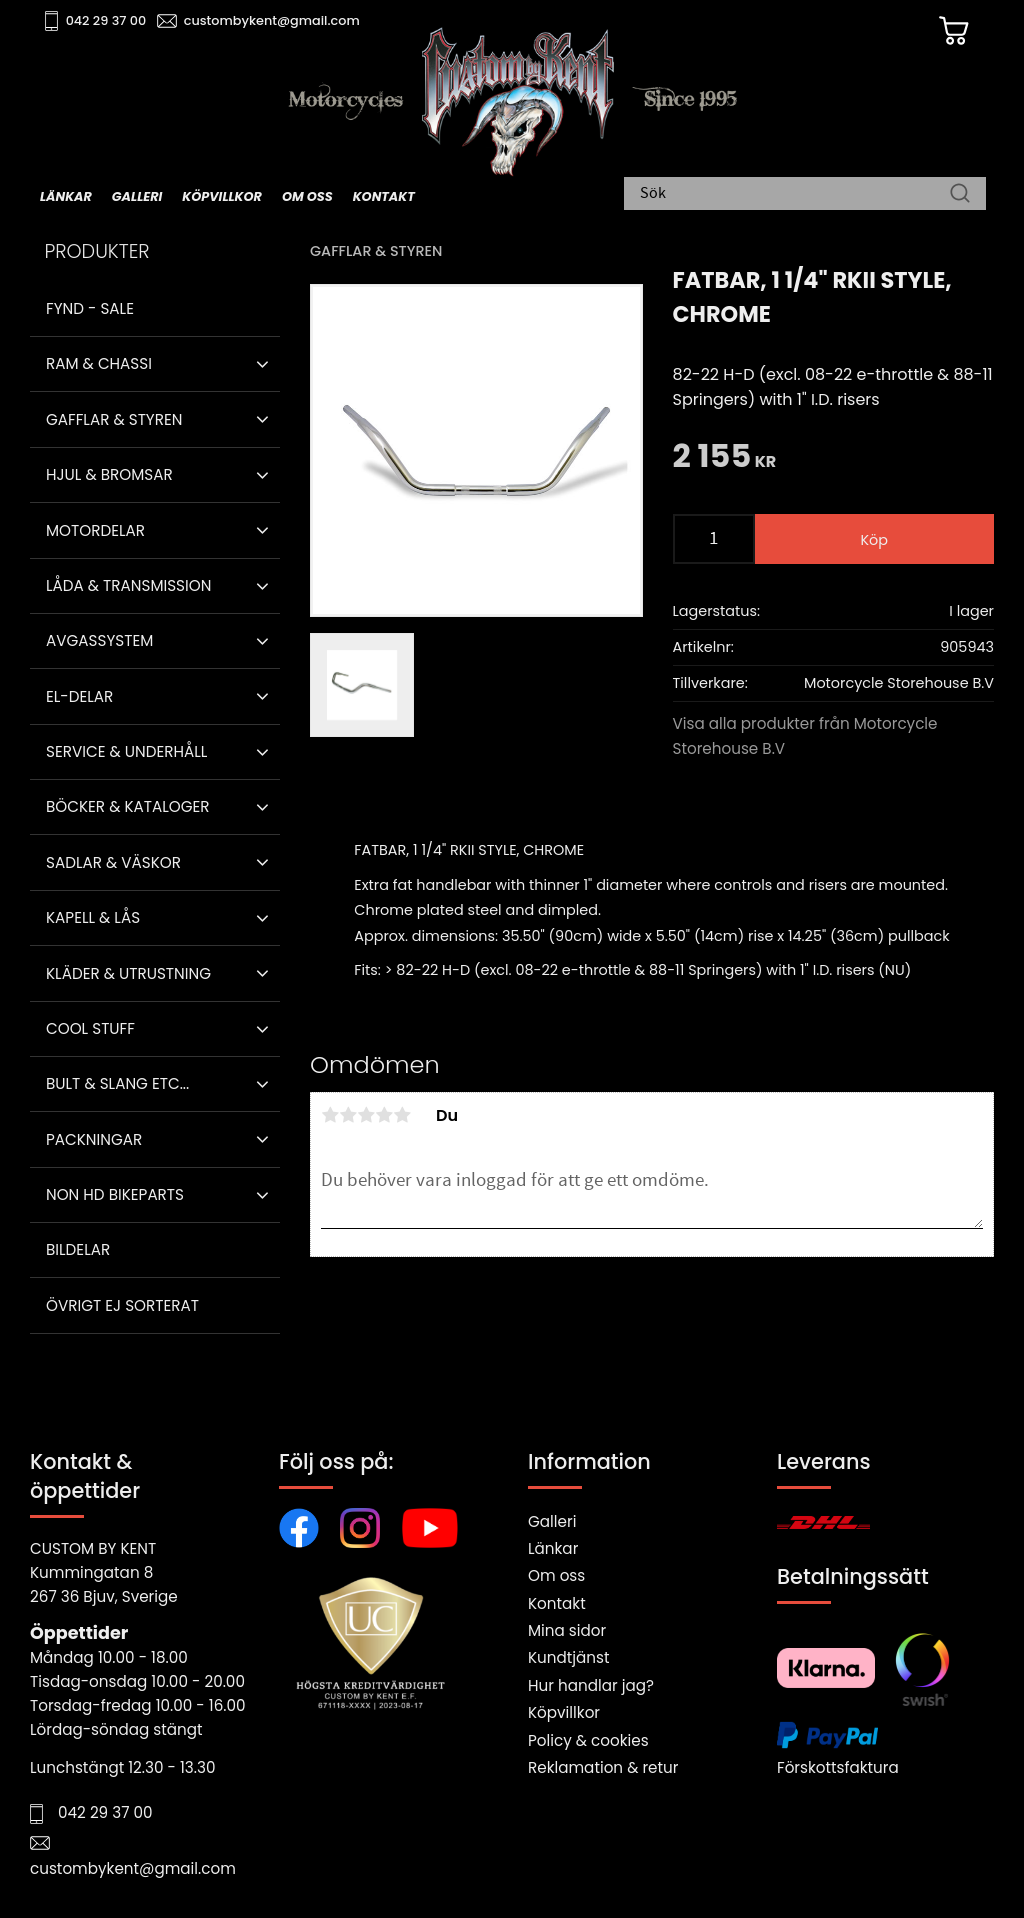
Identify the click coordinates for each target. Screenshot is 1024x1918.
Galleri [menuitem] (137, 196)
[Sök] (960, 195)
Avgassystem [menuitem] (99, 640)
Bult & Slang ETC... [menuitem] (117, 1083)
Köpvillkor (564, 1712)
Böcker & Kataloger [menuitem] (128, 806)
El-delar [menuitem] (79, 696)
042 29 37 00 (106, 20)
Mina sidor (567, 1630)
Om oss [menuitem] (307, 196)
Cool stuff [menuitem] (90, 1028)
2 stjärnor (348, 1115)
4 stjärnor (384, 1115)
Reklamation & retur (603, 1767)
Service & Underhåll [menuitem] (126, 751)
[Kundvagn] (953, 31)
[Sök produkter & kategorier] (795, 195)
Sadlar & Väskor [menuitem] (113, 862)
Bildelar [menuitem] (78, 1249)
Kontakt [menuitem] (384, 196)
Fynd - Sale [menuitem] (90, 308)
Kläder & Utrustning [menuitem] (128, 973)
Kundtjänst (569, 1657)
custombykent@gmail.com (272, 20)
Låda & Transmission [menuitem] (128, 585)
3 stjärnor (366, 1115)
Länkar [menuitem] (66, 196)
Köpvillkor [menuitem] (222, 196)
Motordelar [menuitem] (95, 530)
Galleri (552, 1521)
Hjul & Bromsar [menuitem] (109, 474)
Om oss (556, 1575)
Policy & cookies (588, 1740)
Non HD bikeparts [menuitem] (115, 1194)
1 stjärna (330, 1115)
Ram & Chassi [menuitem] (99, 363)
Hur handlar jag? (591, 1685)
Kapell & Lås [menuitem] (93, 917)
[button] (262, 364)
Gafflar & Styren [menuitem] (114, 419)
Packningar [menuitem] (94, 1139)
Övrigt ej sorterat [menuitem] (122, 1305)
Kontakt (557, 1603)
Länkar (553, 1548)
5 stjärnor (402, 1115)
